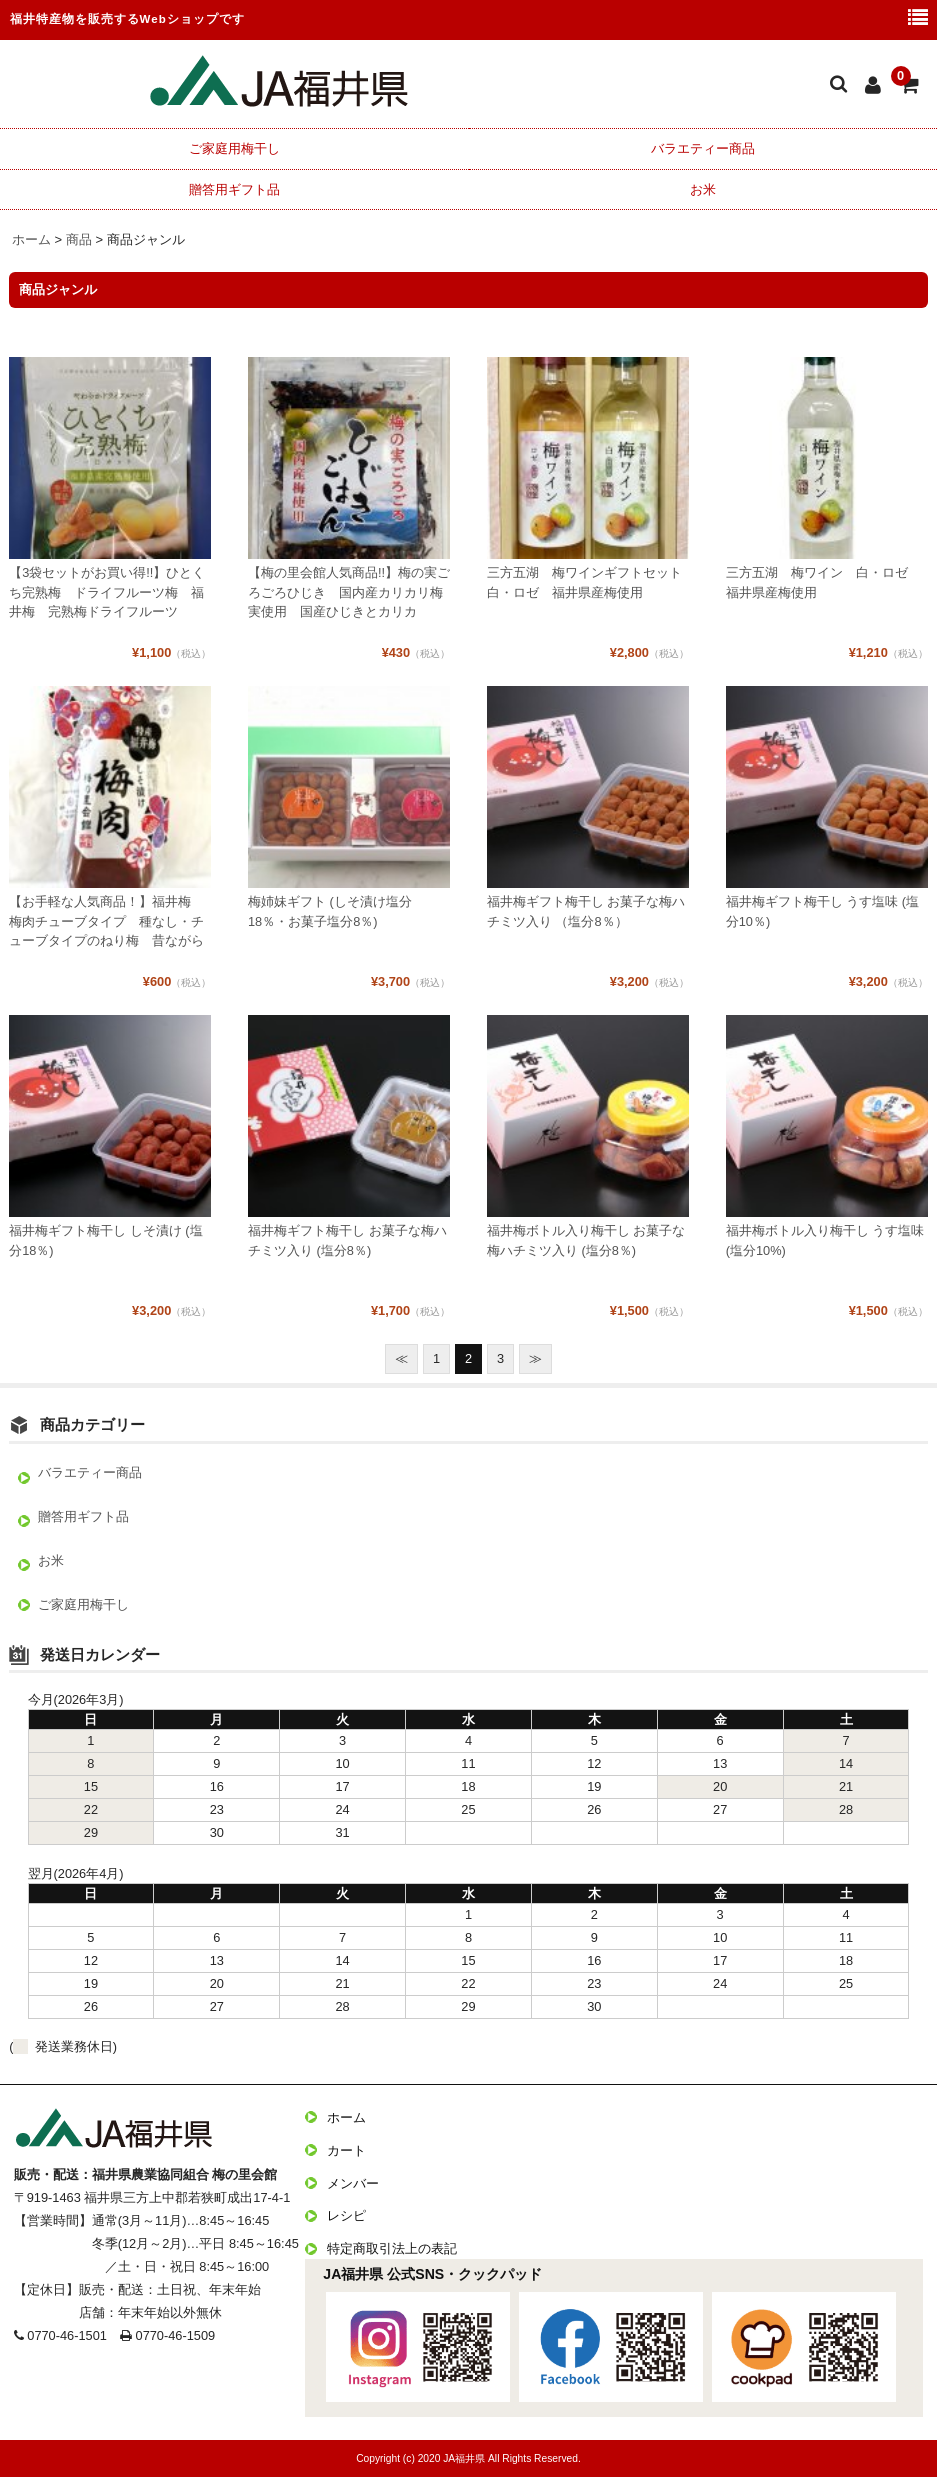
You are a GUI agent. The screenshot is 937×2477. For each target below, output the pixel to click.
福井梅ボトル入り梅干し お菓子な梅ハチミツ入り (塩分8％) (586, 1240)
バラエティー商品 (703, 148)
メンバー (353, 2183)
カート (346, 2150)
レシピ (346, 2215)
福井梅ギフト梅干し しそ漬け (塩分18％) (105, 1240)
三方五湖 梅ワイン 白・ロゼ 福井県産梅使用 (823, 582)
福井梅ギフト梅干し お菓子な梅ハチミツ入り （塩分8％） (586, 911)
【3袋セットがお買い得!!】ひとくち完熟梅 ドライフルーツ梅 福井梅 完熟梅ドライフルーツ (107, 591)
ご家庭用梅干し (234, 148)
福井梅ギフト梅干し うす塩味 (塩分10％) (822, 911)
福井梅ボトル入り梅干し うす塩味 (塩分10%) (825, 1240)
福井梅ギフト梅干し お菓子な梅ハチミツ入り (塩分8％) (347, 1240)
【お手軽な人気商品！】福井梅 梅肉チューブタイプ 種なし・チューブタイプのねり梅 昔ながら (106, 920)
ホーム (346, 2117)
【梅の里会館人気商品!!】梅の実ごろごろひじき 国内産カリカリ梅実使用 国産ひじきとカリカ (349, 591)
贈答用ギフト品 (234, 189)
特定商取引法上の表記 (392, 2248)
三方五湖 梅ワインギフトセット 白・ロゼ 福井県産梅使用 (588, 582)
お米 (703, 189)
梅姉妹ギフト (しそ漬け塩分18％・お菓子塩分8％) (330, 911)
